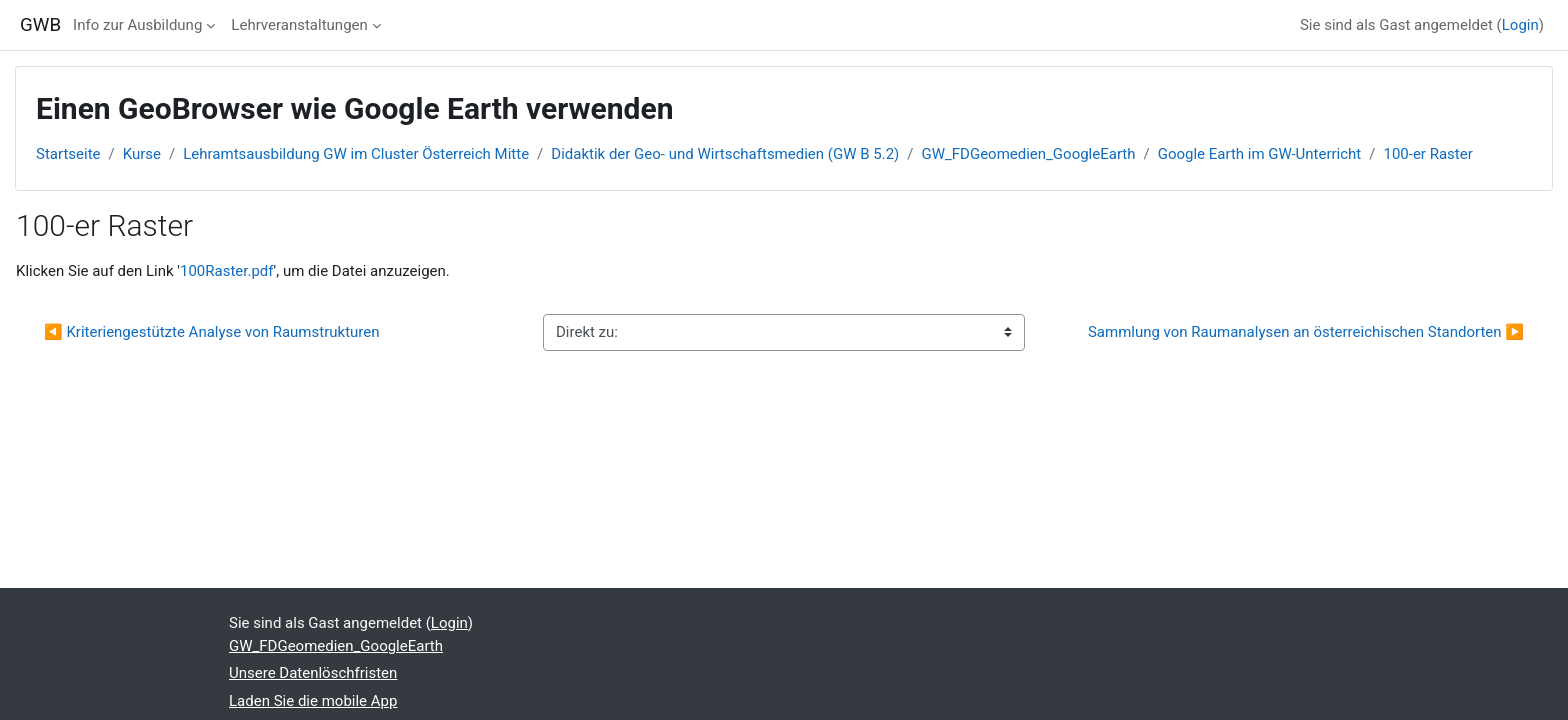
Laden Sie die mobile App (313, 701)
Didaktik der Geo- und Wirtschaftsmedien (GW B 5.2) (725, 154)
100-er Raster (1427, 154)
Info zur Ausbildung (137, 25)
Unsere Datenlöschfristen (313, 673)
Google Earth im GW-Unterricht (1260, 154)
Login (1520, 25)
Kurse (142, 154)
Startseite (68, 154)
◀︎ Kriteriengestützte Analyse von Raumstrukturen (212, 332)
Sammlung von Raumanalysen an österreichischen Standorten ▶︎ (1306, 332)
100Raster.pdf (227, 271)
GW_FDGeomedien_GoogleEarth (1028, 154)
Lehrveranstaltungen (299, 25)
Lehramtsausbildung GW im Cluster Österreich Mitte (356, 154)
